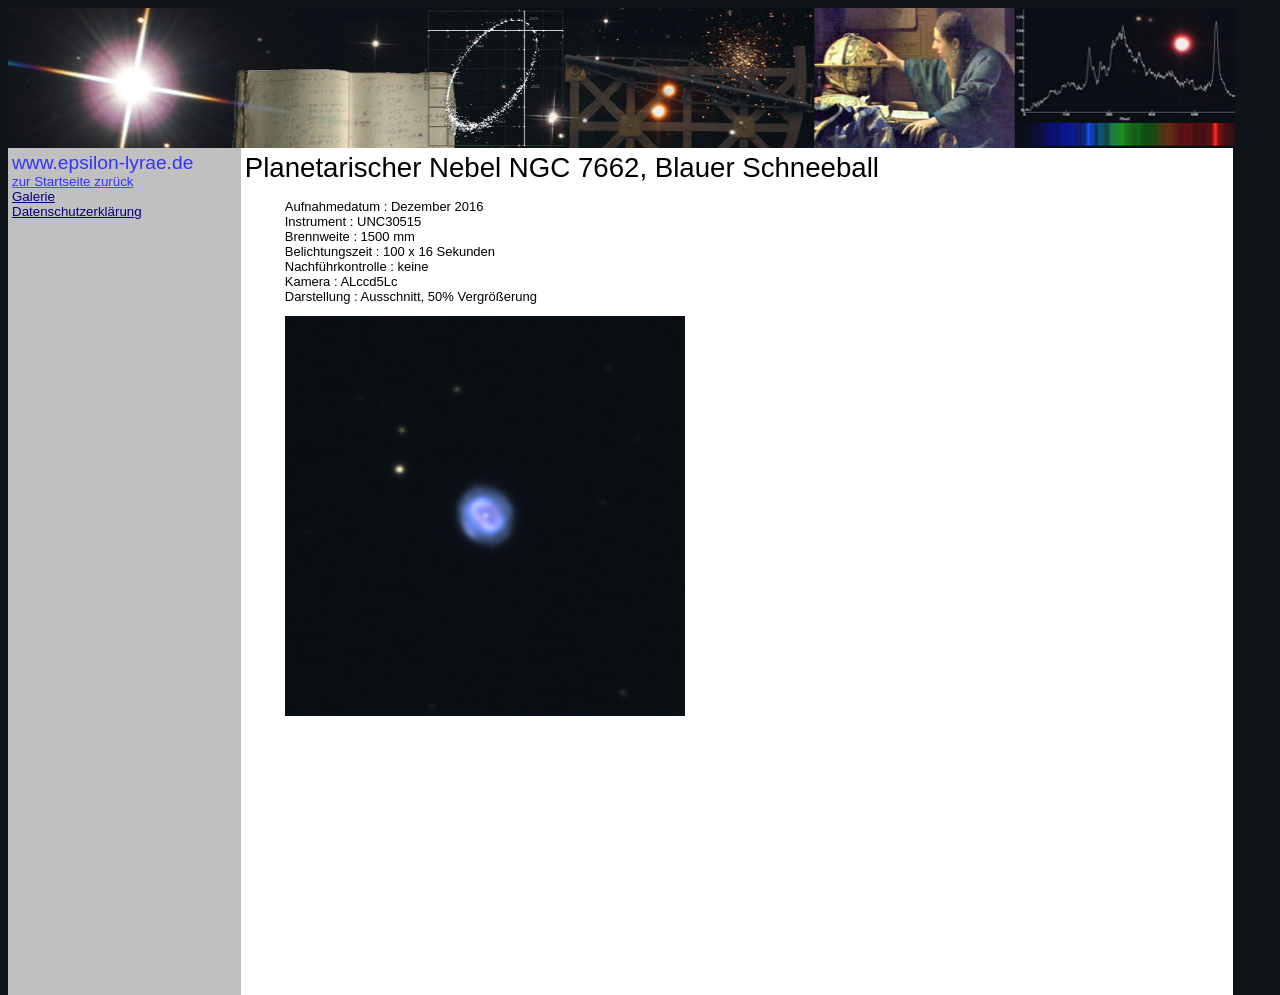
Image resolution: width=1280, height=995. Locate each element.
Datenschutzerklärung (77, 211)
